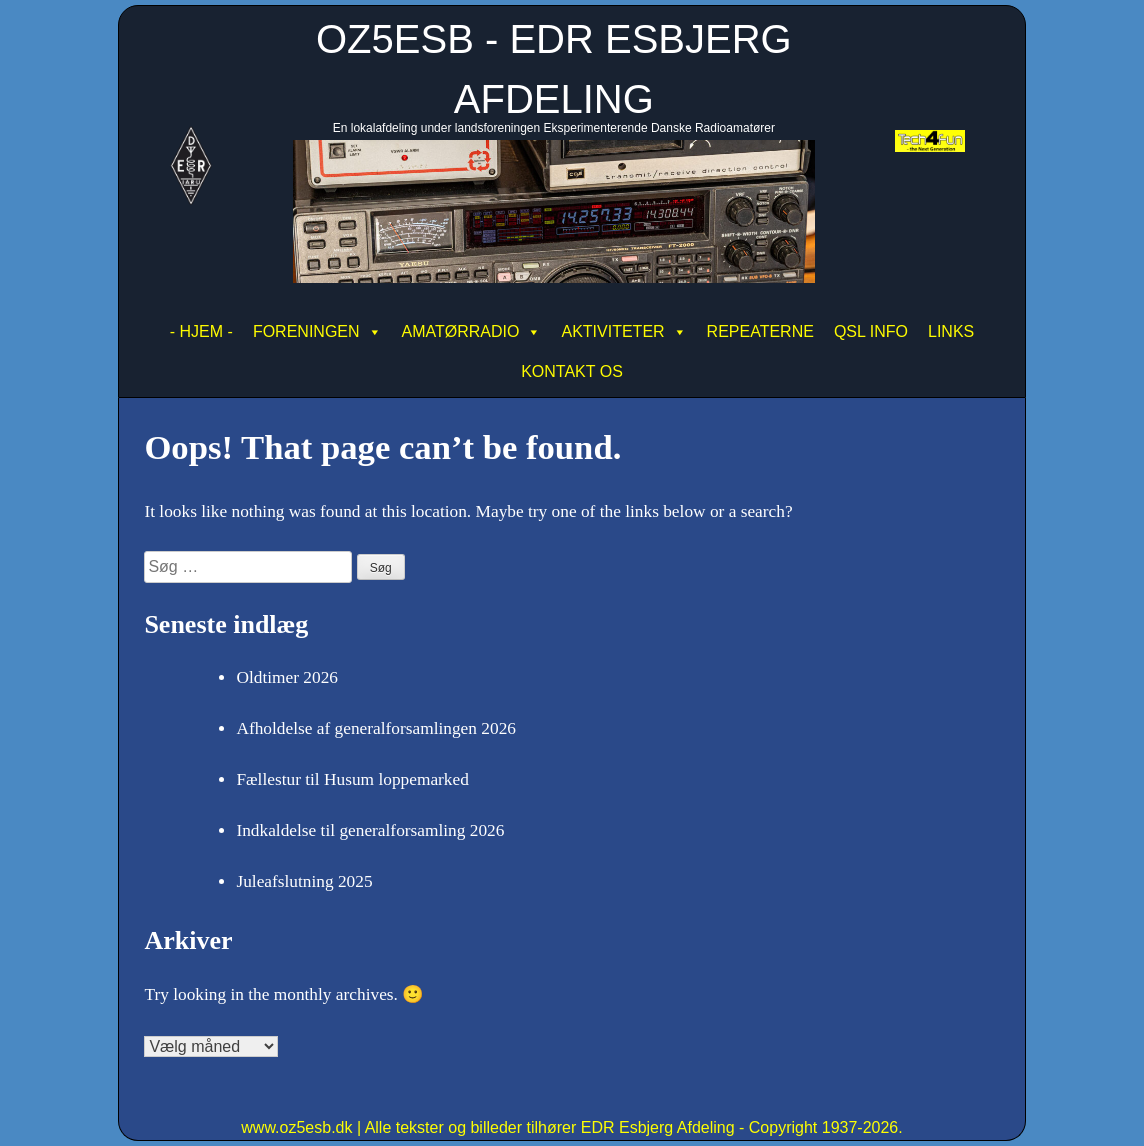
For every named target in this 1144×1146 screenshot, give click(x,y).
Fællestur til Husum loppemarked (352, 779)
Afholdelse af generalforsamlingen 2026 (376, 728)
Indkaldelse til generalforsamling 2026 (370, 830)
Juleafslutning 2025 (304, 881)
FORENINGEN (317, 332)
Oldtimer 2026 (287, 677)
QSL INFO (871, 331)
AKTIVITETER (623, 332)
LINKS (951, 331)
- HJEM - (201, 331)
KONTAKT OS (572, 371)
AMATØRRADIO (472, 332)
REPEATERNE (760, 331)
